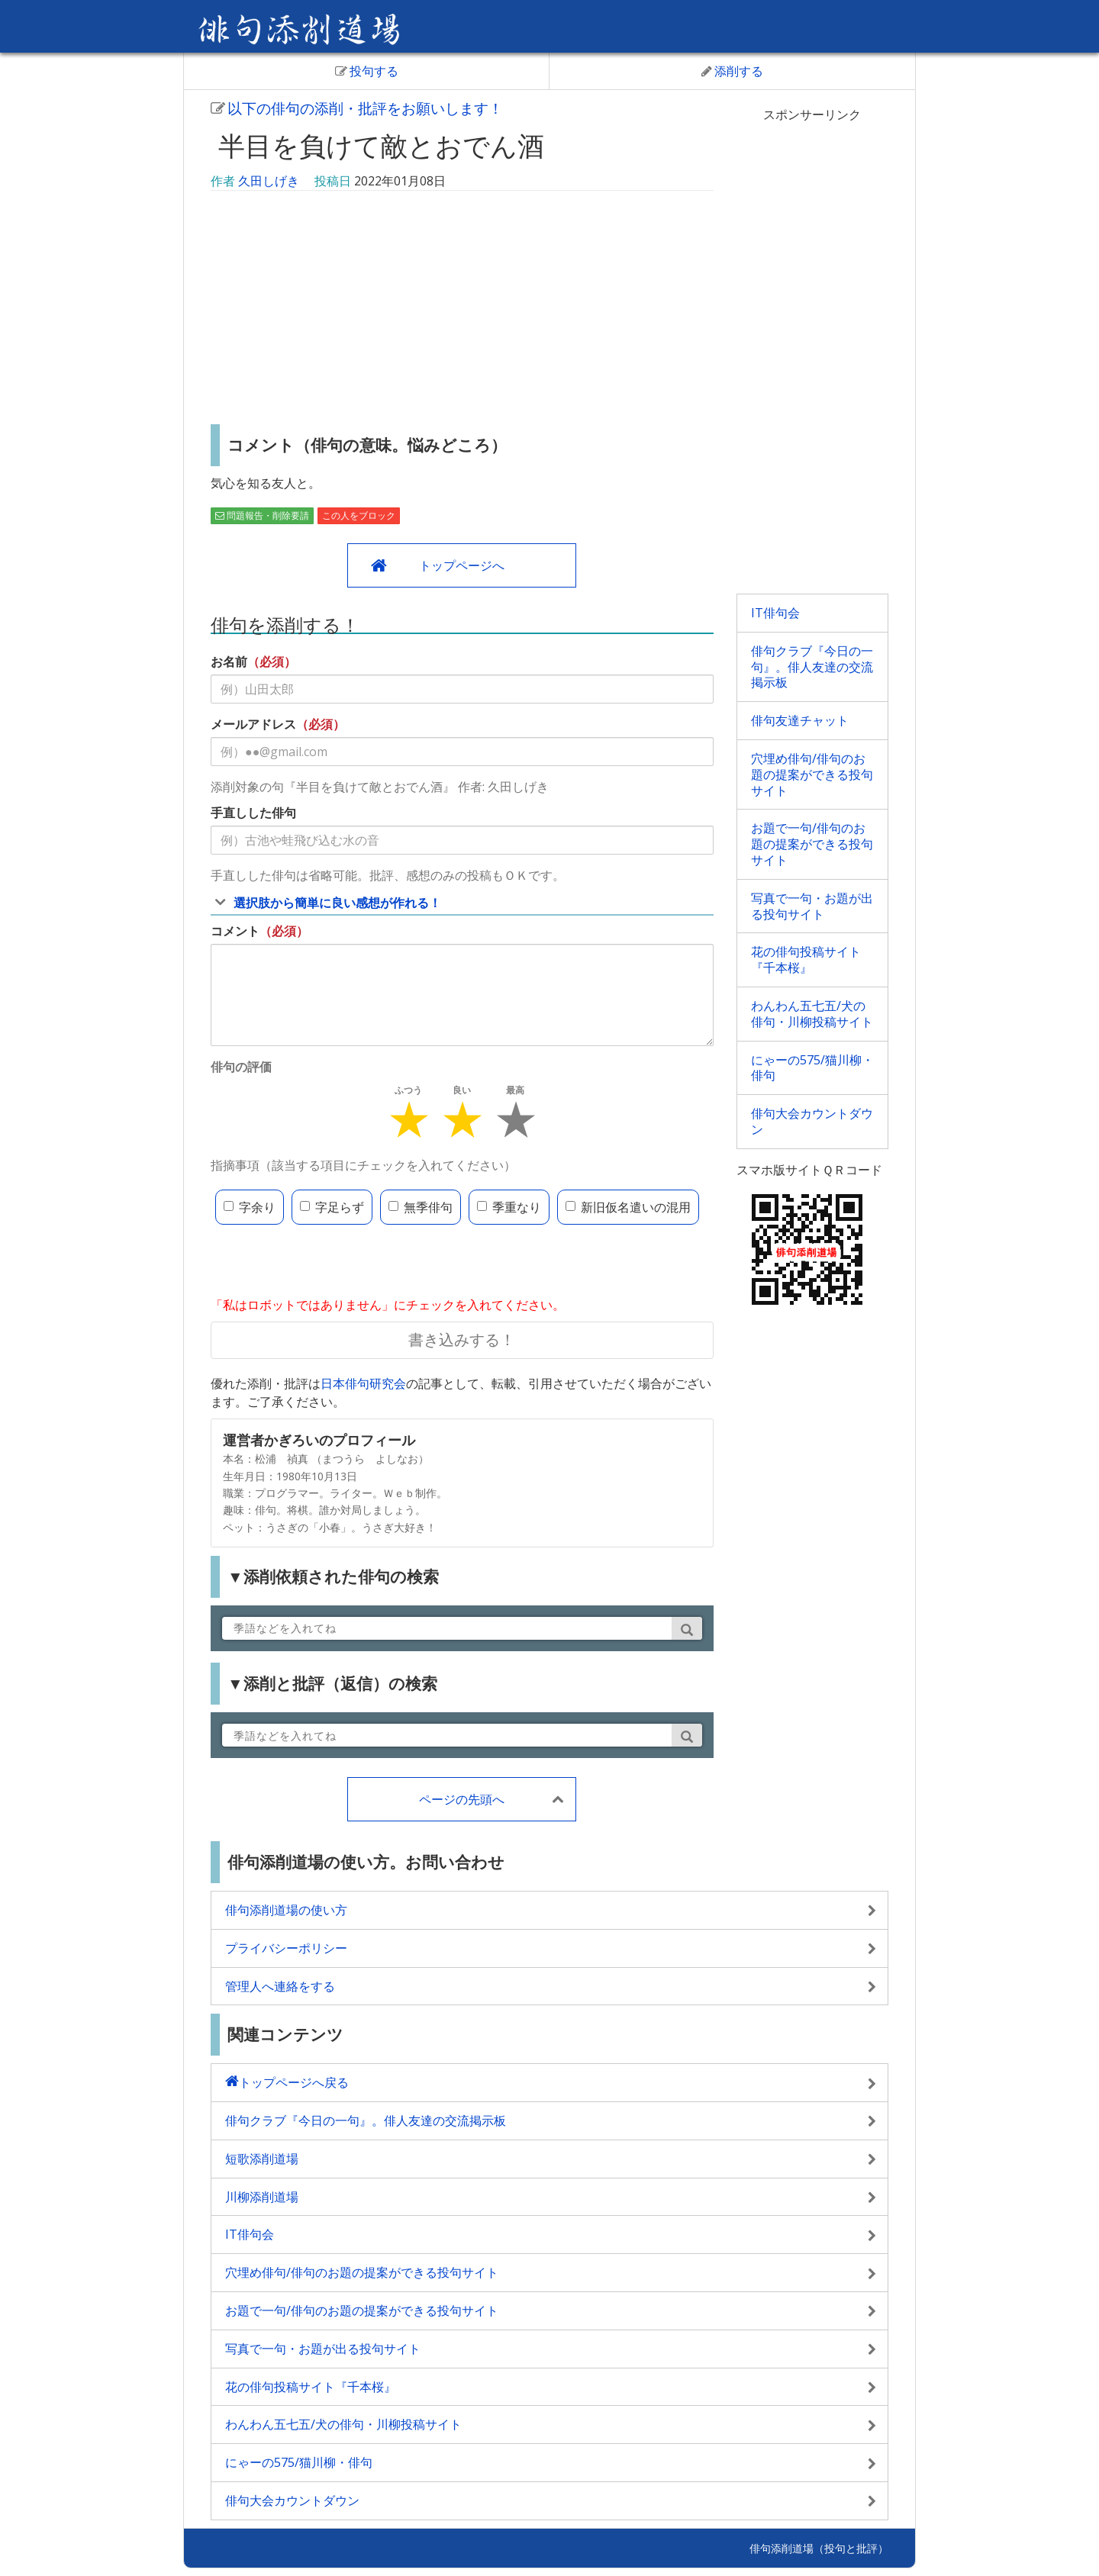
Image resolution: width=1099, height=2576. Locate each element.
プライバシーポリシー (286, 1948)
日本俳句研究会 (363, 1383)
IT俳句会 (775, 612)
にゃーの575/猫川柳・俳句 (812, 1067)
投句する (366, 71)
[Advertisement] (462, 310)
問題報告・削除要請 (262, 515)
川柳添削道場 (261, 2196)
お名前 (229, 661)
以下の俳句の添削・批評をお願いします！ (357, 108)
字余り (250, 1207)
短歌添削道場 (261, 2158)
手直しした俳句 (253, 812)
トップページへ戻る (294, 2082)
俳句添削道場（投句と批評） (818, 2548)
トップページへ (461, 565)
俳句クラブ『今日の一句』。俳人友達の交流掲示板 (812, 666)
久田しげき (268, 180)
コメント (235, 931)
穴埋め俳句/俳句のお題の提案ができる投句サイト (812, 774)
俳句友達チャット (800, 720)
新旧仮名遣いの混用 (628, 1207)
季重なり (509, 1207)
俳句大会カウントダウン (812, 1121)
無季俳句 (420, 1207)
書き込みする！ (461, 1339)
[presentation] (327, 1262)
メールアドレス (253, 724)
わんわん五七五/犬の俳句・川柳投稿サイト (812, 1013)
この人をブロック (358, 515)
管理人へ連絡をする (280, 1986)
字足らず (332, 1207)
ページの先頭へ (461, 1799)
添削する (732, 71)
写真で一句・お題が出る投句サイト (812, 906)
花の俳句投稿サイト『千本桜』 (806, 959)
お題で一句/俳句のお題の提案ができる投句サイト (812, 843)
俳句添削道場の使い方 (286, 1909)
